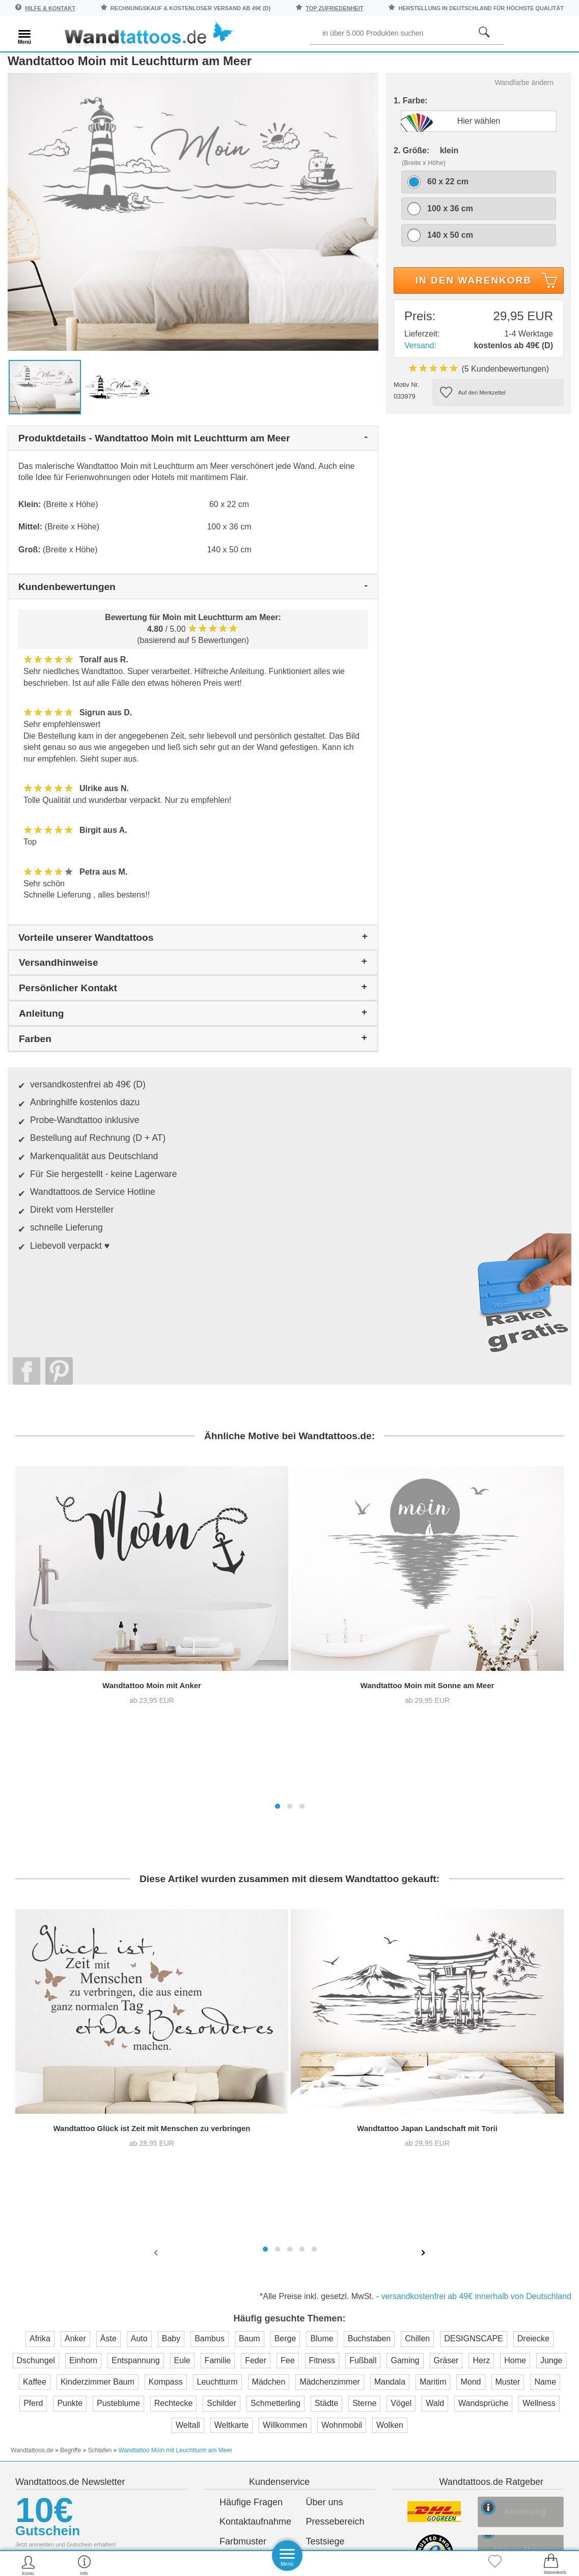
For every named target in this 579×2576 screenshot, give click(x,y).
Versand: (420, 360)
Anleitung (532, 2052)
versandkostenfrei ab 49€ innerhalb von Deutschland (476, 1850)
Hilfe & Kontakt (50, 8)
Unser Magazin (536, 2091)
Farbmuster (242, 2079)
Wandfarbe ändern (524, 97)
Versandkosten (249, 2098)
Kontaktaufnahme (251, 2059)
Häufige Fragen (251, 2040)
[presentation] (157, 1806)
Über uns (324, 2040)
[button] (277, 1428)
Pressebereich (335, 2059)
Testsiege (325, 2079)
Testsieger (335, 2182)
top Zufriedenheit (334, 8)
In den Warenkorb (488, 297)
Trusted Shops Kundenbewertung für (204, 2199)
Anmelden (101, 2156)
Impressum (328, 2098)
